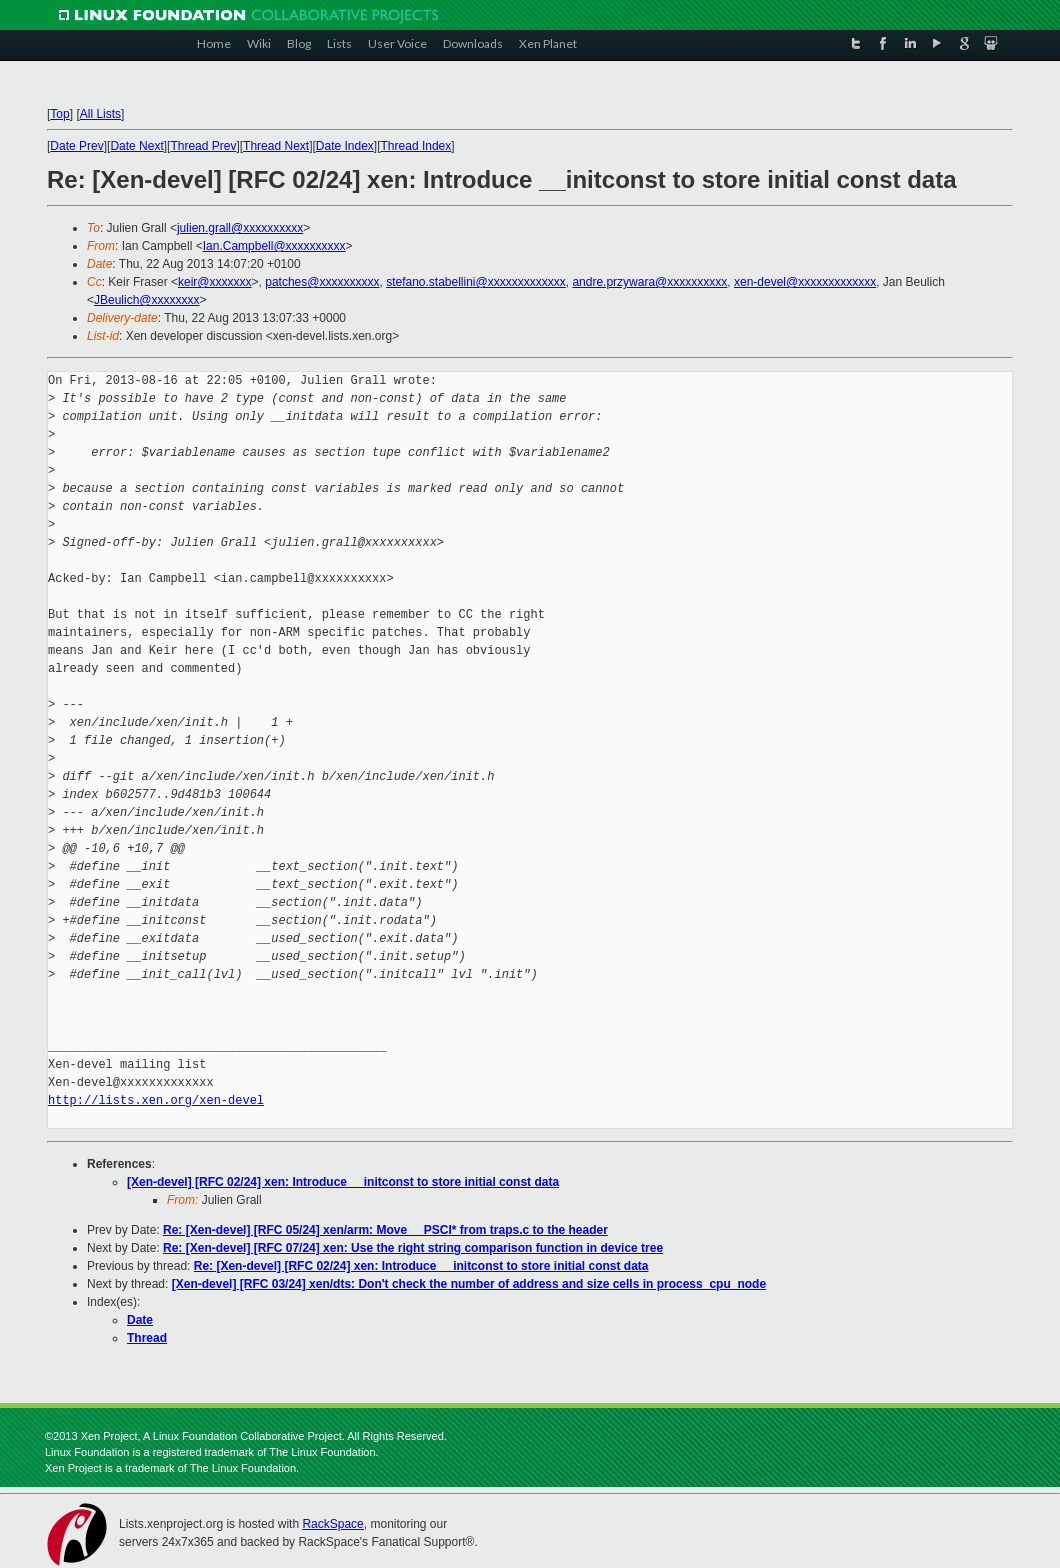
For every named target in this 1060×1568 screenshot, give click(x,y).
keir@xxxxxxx (215, 282)
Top (59, 114)
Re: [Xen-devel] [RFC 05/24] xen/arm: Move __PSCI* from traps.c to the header (385, 1230)
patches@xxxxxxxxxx (322, 282)
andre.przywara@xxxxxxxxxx (649, 282)
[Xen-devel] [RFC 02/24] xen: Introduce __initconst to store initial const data (343, 1182)
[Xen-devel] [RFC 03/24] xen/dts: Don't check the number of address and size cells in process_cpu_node (469, 1284)
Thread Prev (203, 146)
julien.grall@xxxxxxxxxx (240, 228)
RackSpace (332, 1524)
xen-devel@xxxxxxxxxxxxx (805, 282)
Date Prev (76, 146)
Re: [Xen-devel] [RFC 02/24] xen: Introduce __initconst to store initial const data (421, 1266)
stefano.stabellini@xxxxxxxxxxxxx (476, 282)
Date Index (345, 146)
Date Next (136, 146)
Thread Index (416, 146)
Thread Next (276, 146)
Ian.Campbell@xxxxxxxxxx (274, 246)
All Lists (100, 114)
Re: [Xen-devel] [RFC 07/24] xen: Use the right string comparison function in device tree (413, 1248)
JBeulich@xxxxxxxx (147, 300)
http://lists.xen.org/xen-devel (156, 1100)
